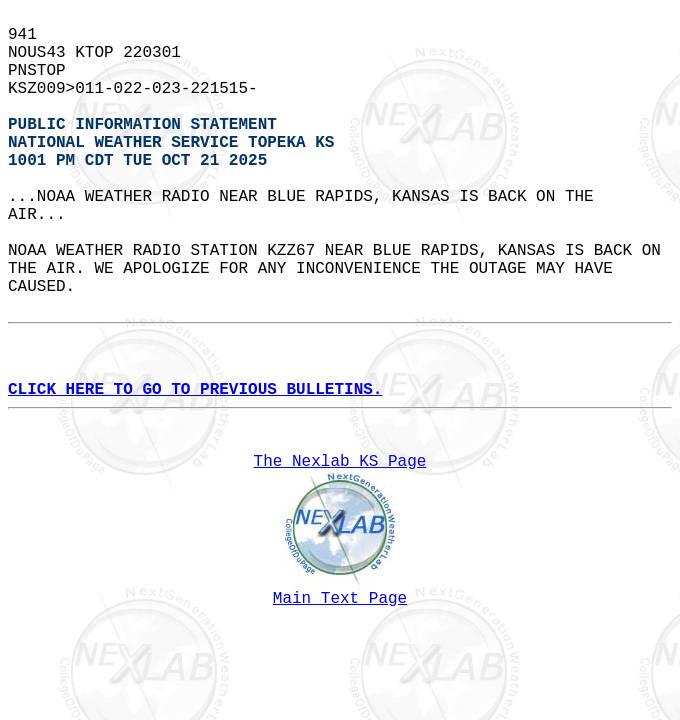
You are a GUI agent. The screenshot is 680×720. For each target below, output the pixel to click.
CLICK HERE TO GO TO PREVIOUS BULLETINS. (195, 390)
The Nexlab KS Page (340, 462)
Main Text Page (340, 599)
